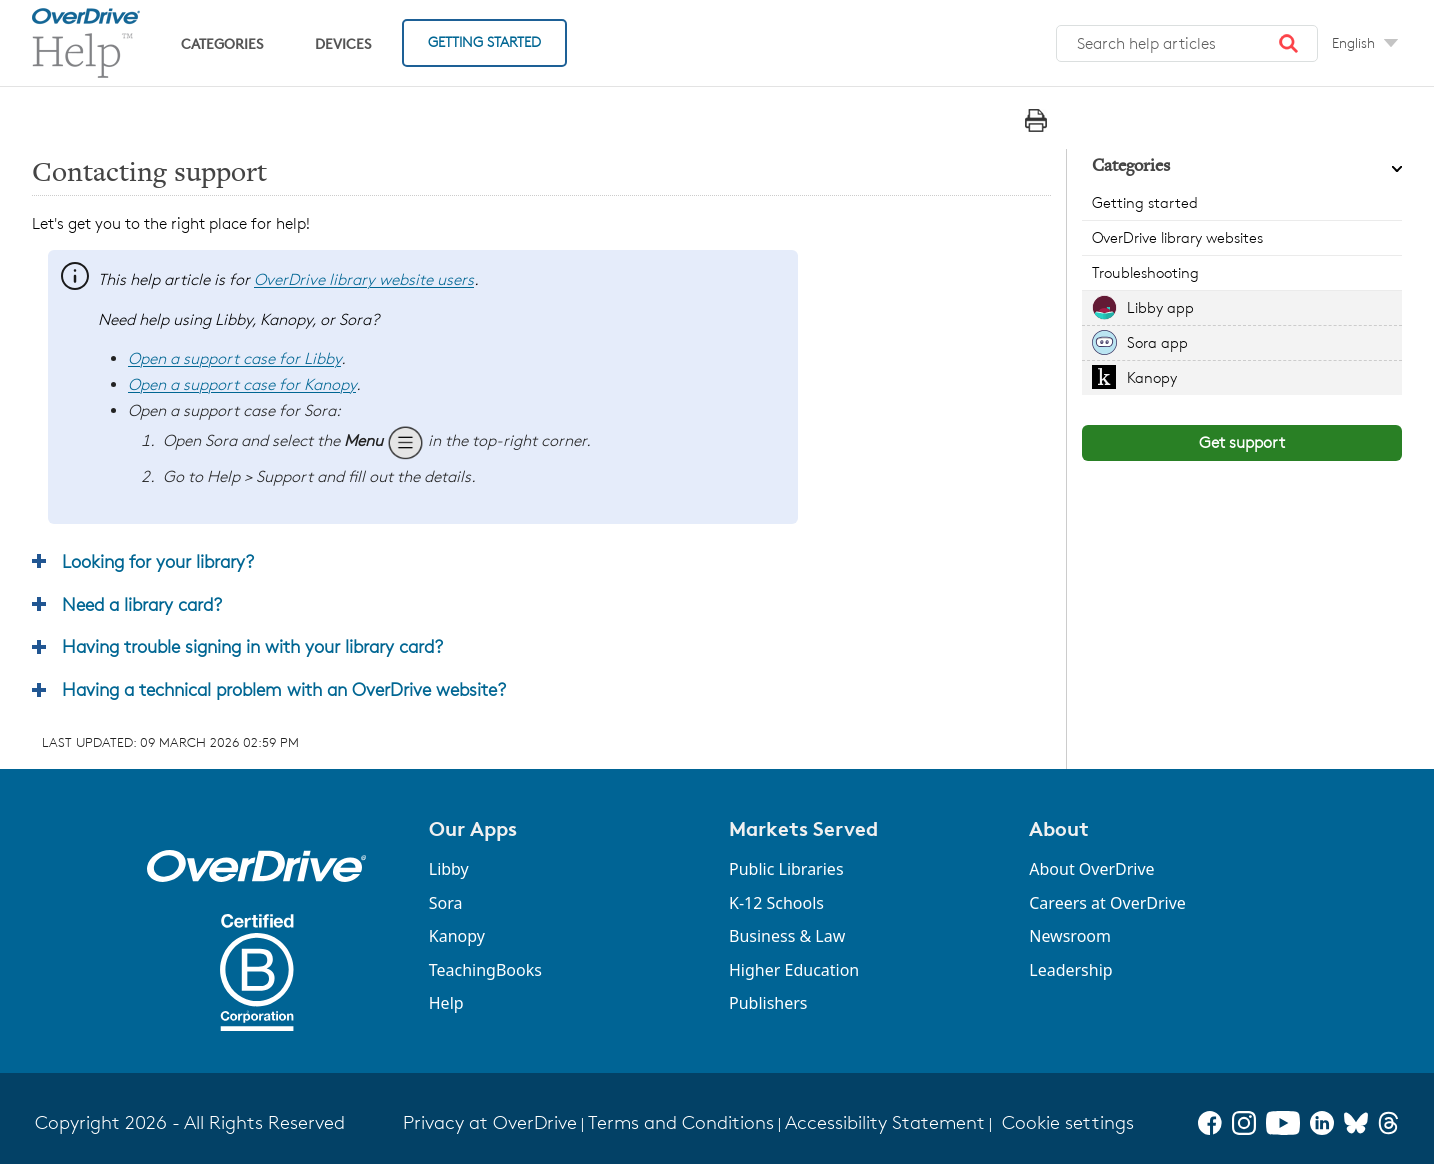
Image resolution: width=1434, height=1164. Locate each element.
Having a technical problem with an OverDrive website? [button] (284, 689)
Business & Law (787, 936)
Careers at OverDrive (1107, 903)
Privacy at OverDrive (490, 1122)
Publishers (768, 1003)
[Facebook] (1210, 1123)
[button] (1289, 44)
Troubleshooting (1145, 272)
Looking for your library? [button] (158, 561)
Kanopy (1152, 377)
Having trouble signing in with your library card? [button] (252, 646)
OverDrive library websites (1177, 237)
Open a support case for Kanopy (242, 384)
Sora (446, 903)
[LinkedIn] (1322, 1123)
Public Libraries (786, 869)
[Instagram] (1244, 1123)
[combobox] (1187, 44)
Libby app (1160, 307)
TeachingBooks (485, 970)
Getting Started (484, 41)
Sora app (1157, 342)
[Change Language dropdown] (1365, 43)
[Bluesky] (1356, 1123)
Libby (449, 869)
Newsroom (1070, 936)
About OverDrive (1091, 869)
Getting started (1145, 202)
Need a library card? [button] (142, 604)
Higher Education (794, 970)
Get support (1242, 442)
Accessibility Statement (885, 1122)
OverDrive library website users (364, 279)
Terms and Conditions (681, 1122)
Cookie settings (1068, 1122)
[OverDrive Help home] (86, 43)
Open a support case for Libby (234, 358)
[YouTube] (1283, 1123)
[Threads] (1388, 1123)
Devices (343, 43)
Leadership (1070, 970)
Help (446, 1003)
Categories (222, 43)
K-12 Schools (776, 903)
